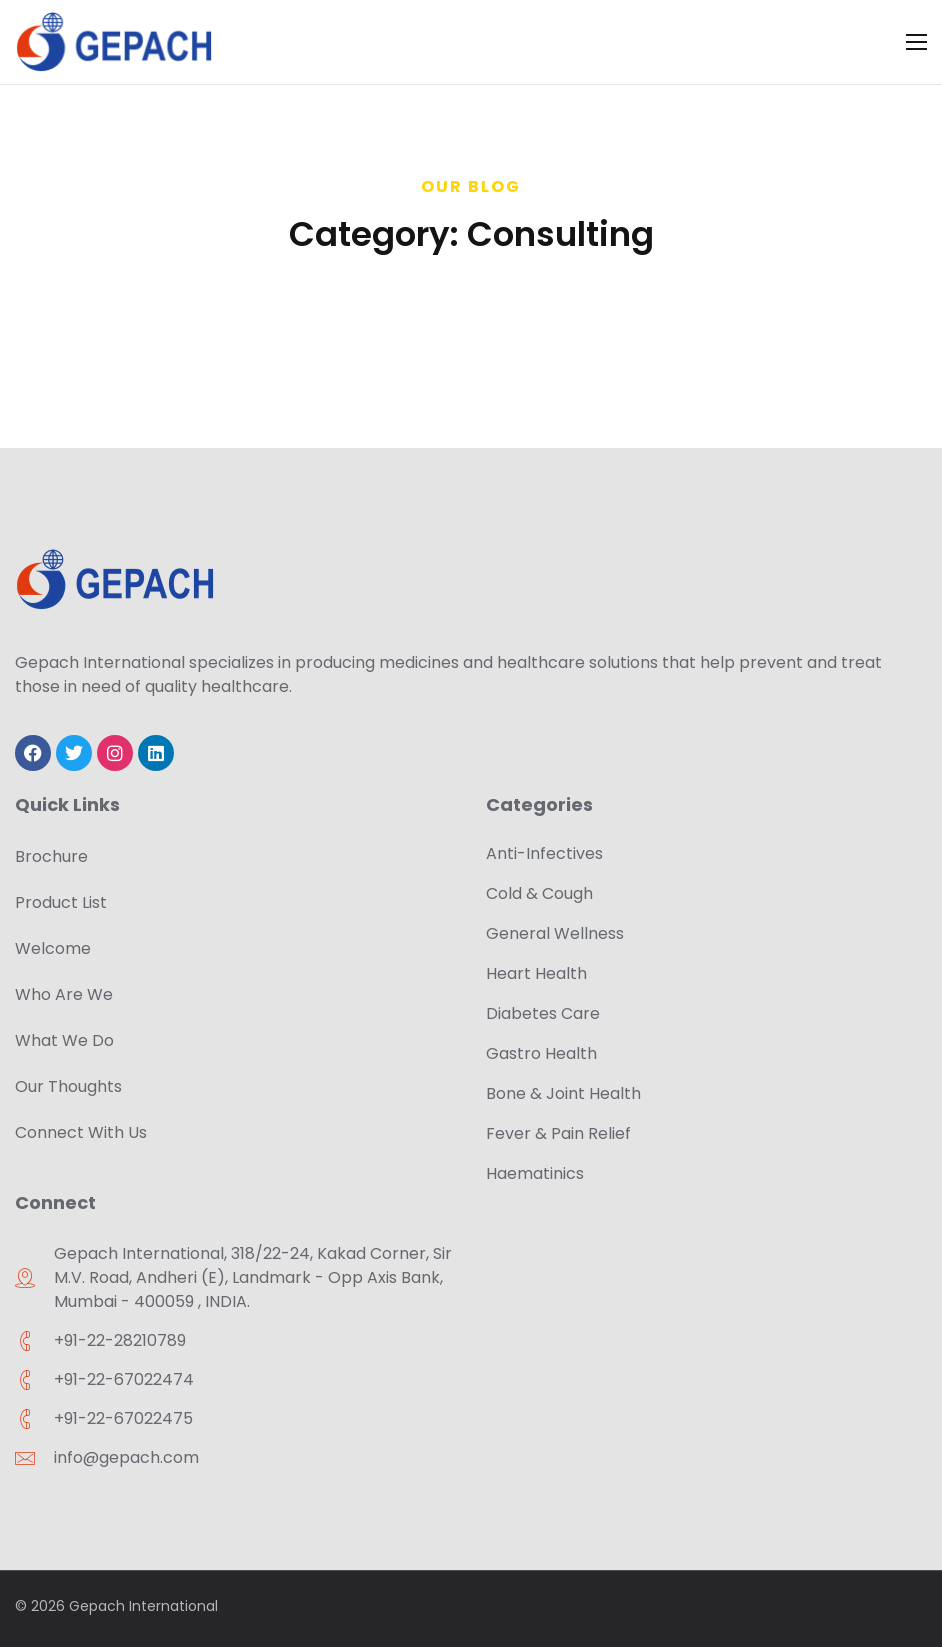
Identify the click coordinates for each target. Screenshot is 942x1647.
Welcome (53, 948)
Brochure (51, 856)
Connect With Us (81, 1132)
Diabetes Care (543, 1013)
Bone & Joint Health (563, 1093)
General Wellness (555, 933)
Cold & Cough (539, 893)
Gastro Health (541, 1053)
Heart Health (536, 973)
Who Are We (64, 994)
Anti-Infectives (544, 853)
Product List (61, 902)
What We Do (64, 1040)
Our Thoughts (68, 1086)
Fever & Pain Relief (558, 1133)
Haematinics (535, 1173)
